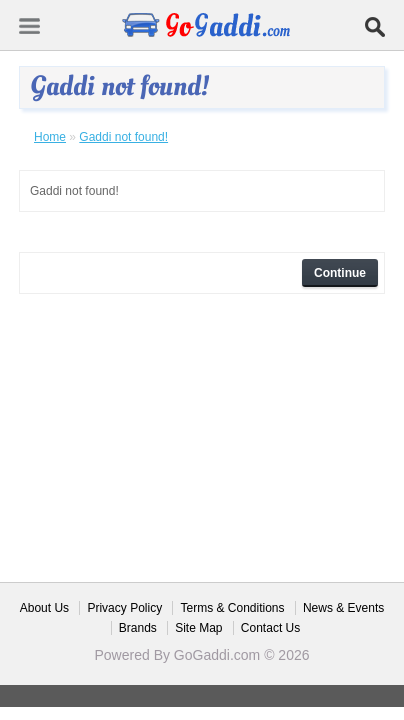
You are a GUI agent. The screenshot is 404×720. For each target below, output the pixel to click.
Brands (138, 628)
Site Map (198, 628)
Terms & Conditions (232, 608)
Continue (340, 273)
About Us (44, 608)
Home (50, 137)
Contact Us (270, 628)
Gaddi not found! (123, 137)
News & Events (343, 608)
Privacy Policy (124, 608)
